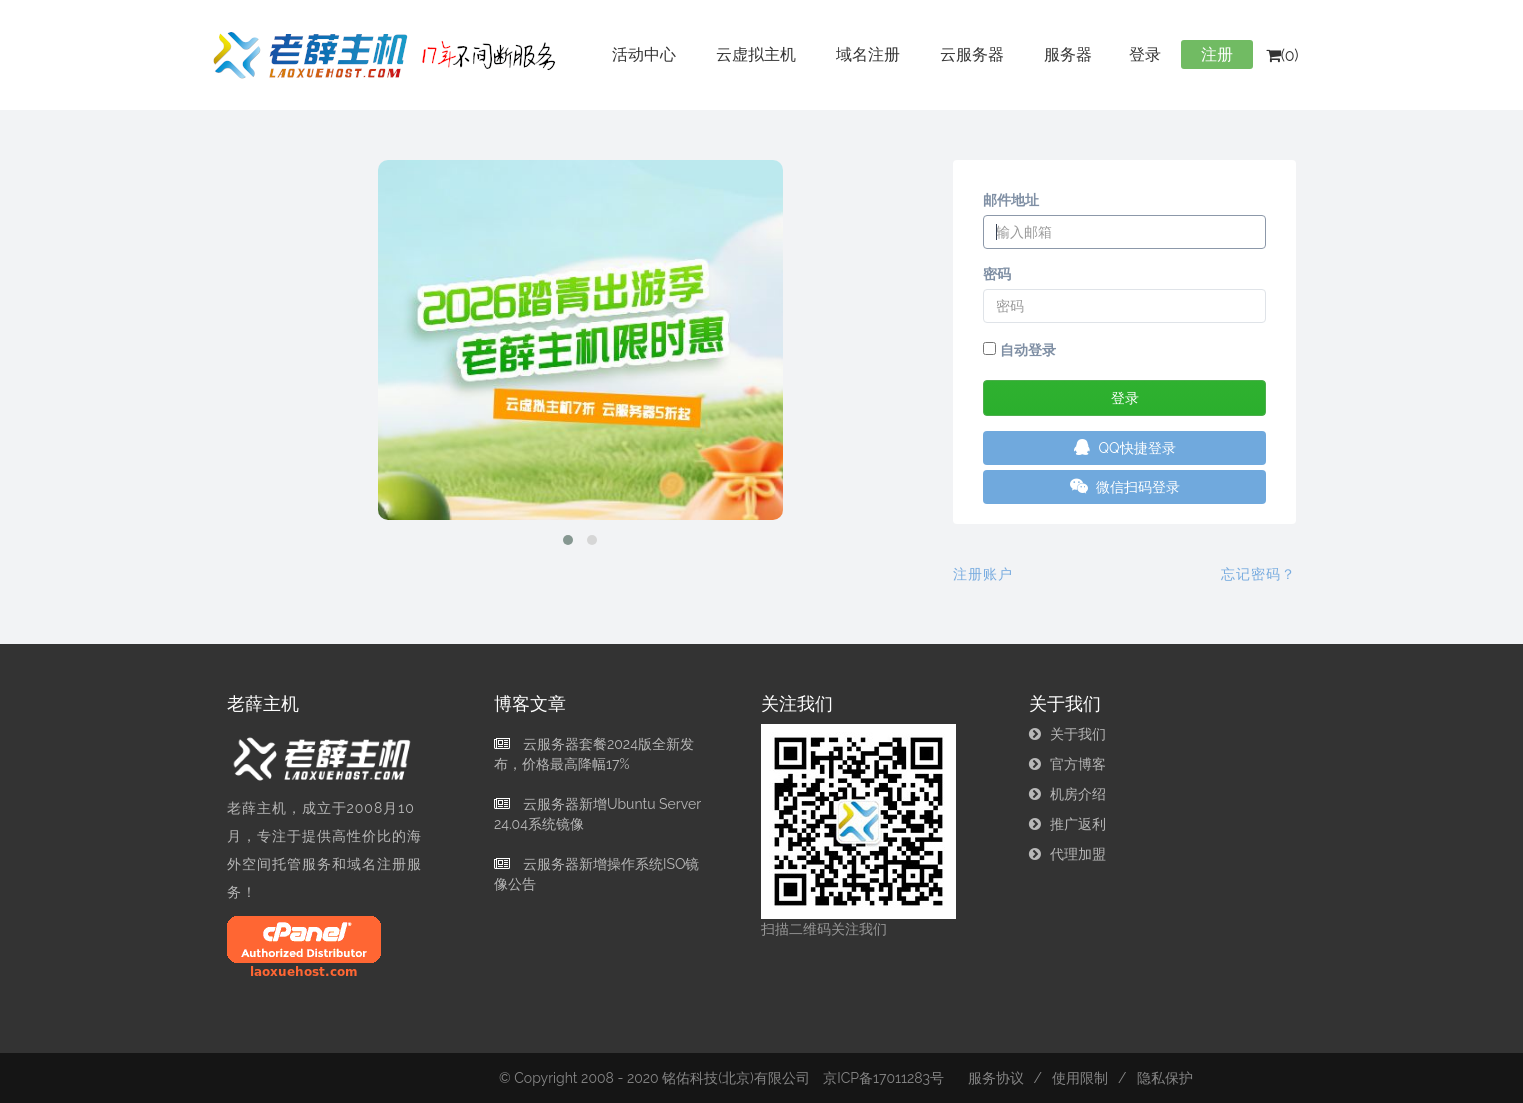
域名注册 (868, 54)
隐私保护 (1165, 1078)
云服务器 (972, 54)
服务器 (1068, 54)
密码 (997, 274)
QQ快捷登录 (1125, 447)
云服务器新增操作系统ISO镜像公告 (596, 874)
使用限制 (1080, 1078)
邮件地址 (1011, 200)
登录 (1145, 54)
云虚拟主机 (756, 54)
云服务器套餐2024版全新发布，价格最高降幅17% (594, 754)
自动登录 (1019, 350)
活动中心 (644, 54)
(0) (1282, 55)
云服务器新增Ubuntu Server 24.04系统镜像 (597, 814)
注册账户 (983, 574)
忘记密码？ (1258, 574)
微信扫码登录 (1125, 486)
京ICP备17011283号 (883, 1078)
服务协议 (996, 1078)
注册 (1217, 54)
